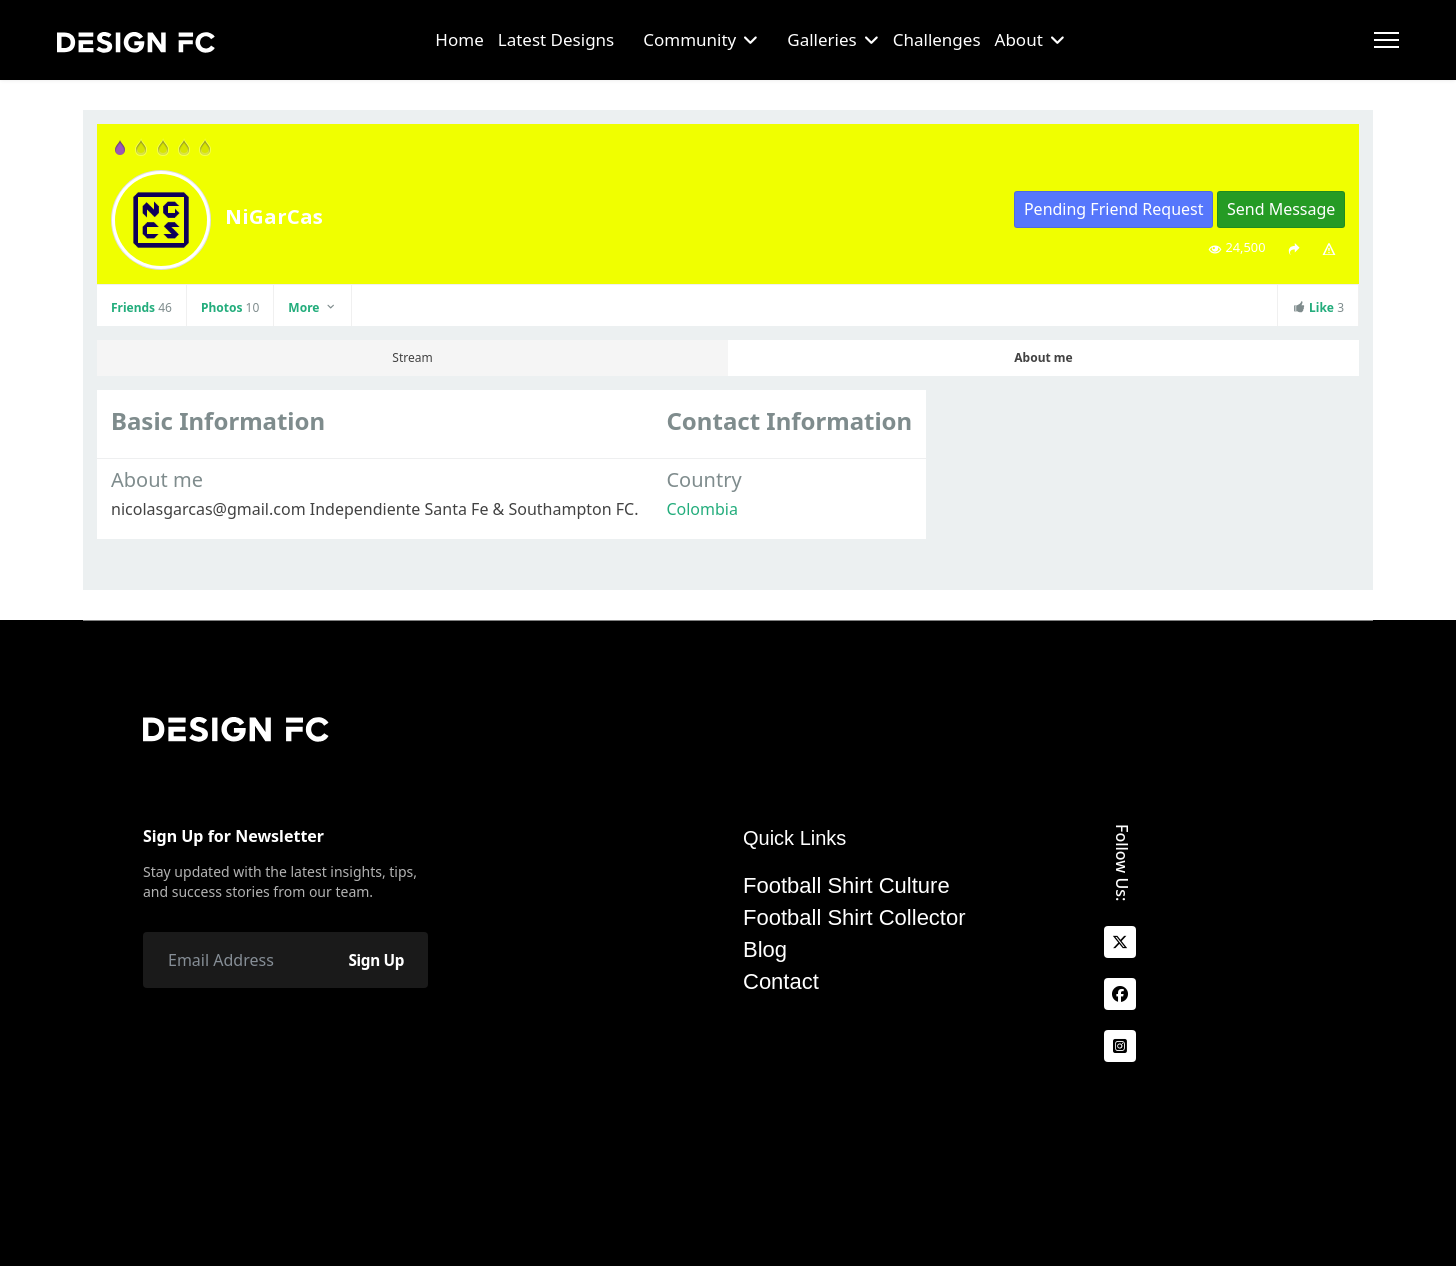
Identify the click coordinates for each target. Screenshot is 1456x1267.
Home (459, 39)
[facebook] (1120, 994)
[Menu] (1386, 40)
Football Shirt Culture (846, 886)
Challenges (937, 39)
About (1019, 39)
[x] (1120, 942)
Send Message (1281, 209)
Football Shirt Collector (854, 918)
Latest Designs (556, 39)
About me (1043, 357)
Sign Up (373, 960)
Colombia (702, 509)
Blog (765, 950)
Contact (781, 982)
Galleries (821, 39)
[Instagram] (1120, 1046)
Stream (412, 357)
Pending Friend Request (1114, 209)
